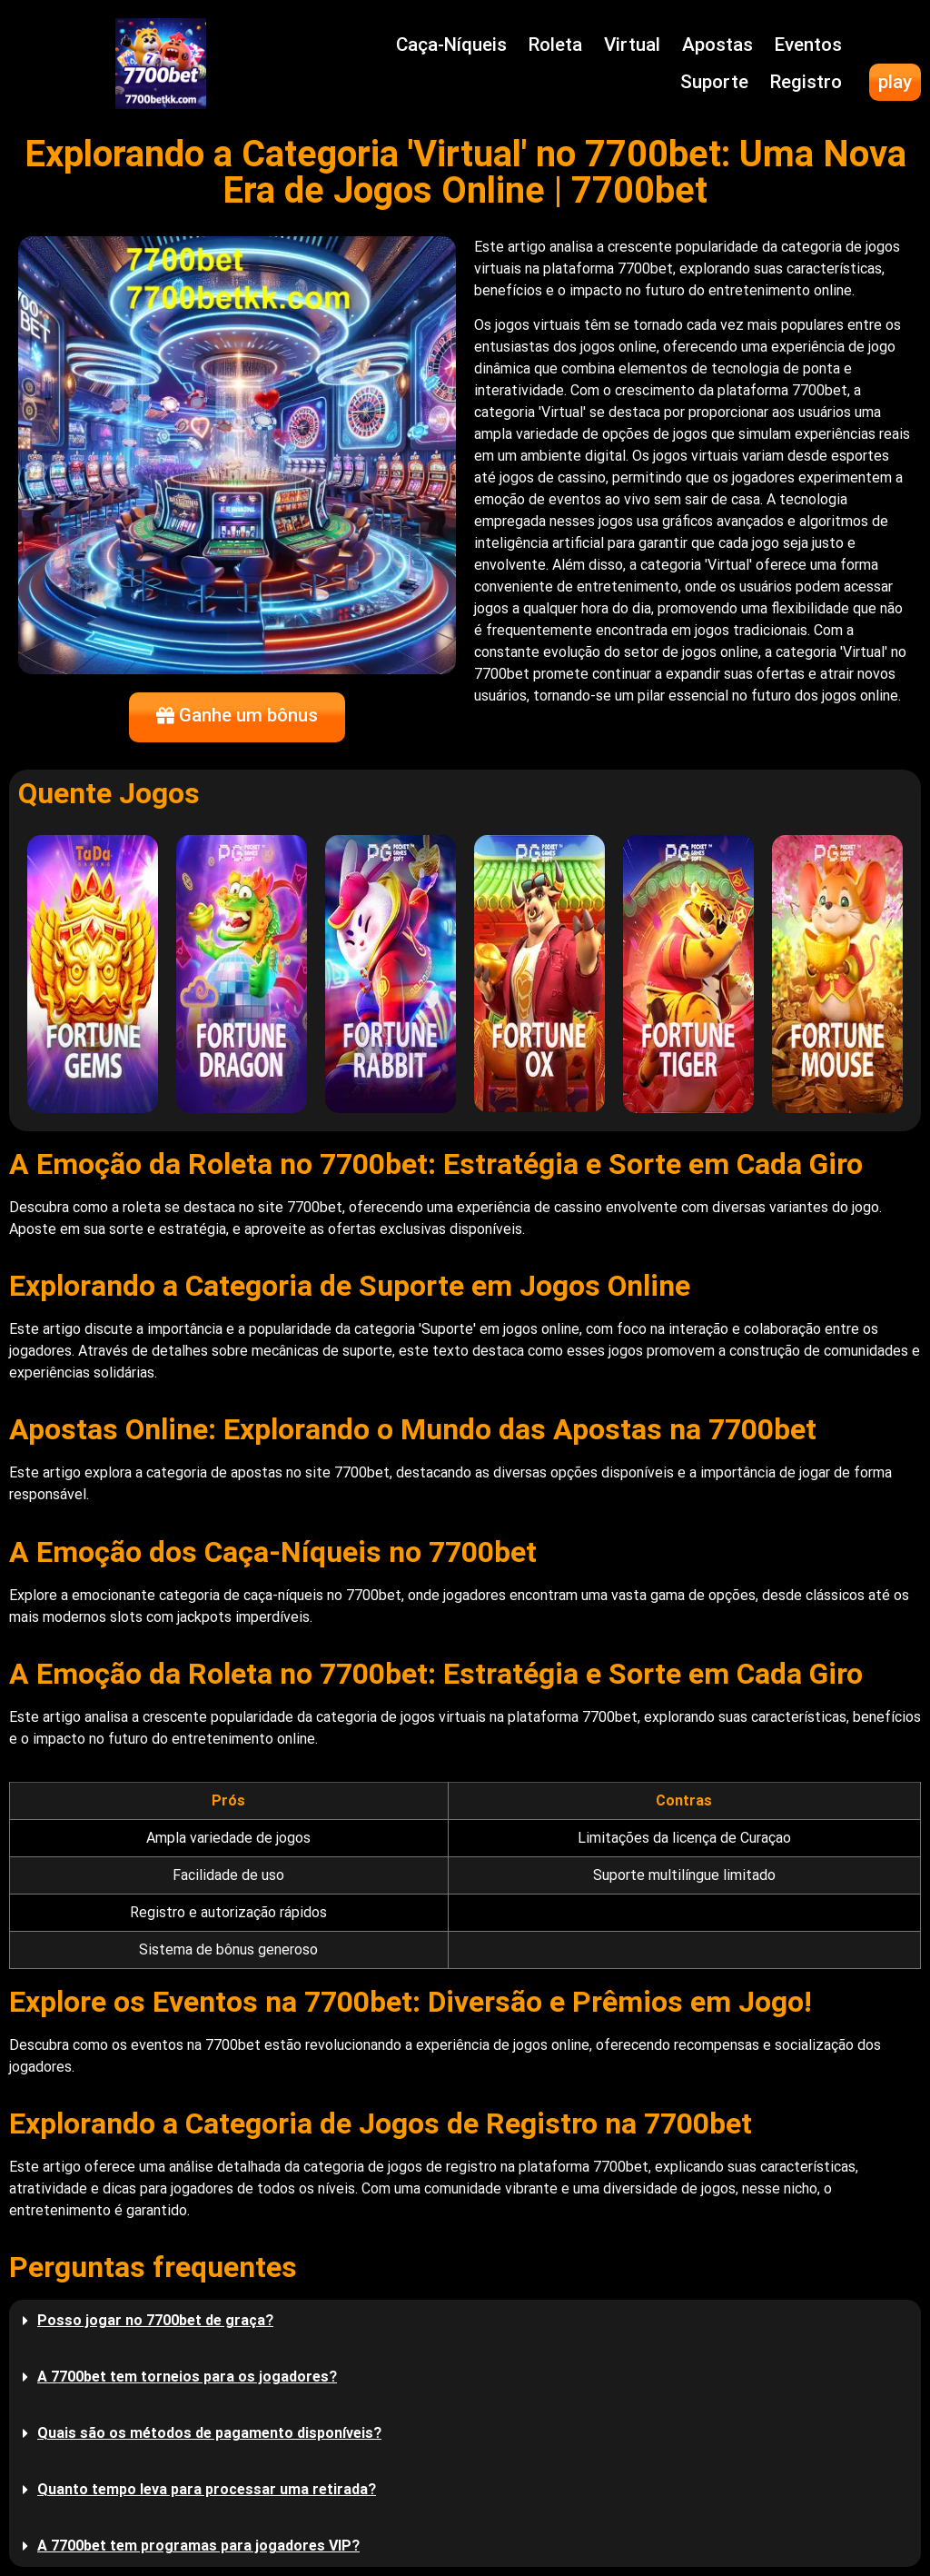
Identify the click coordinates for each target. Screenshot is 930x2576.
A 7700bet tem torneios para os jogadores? (187, 2376)
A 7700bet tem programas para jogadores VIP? (198, 2545)
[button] (465, 2321)
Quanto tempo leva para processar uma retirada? (206, 2489)
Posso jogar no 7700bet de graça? (155, 2320)
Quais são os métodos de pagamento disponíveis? (209, 2433)
